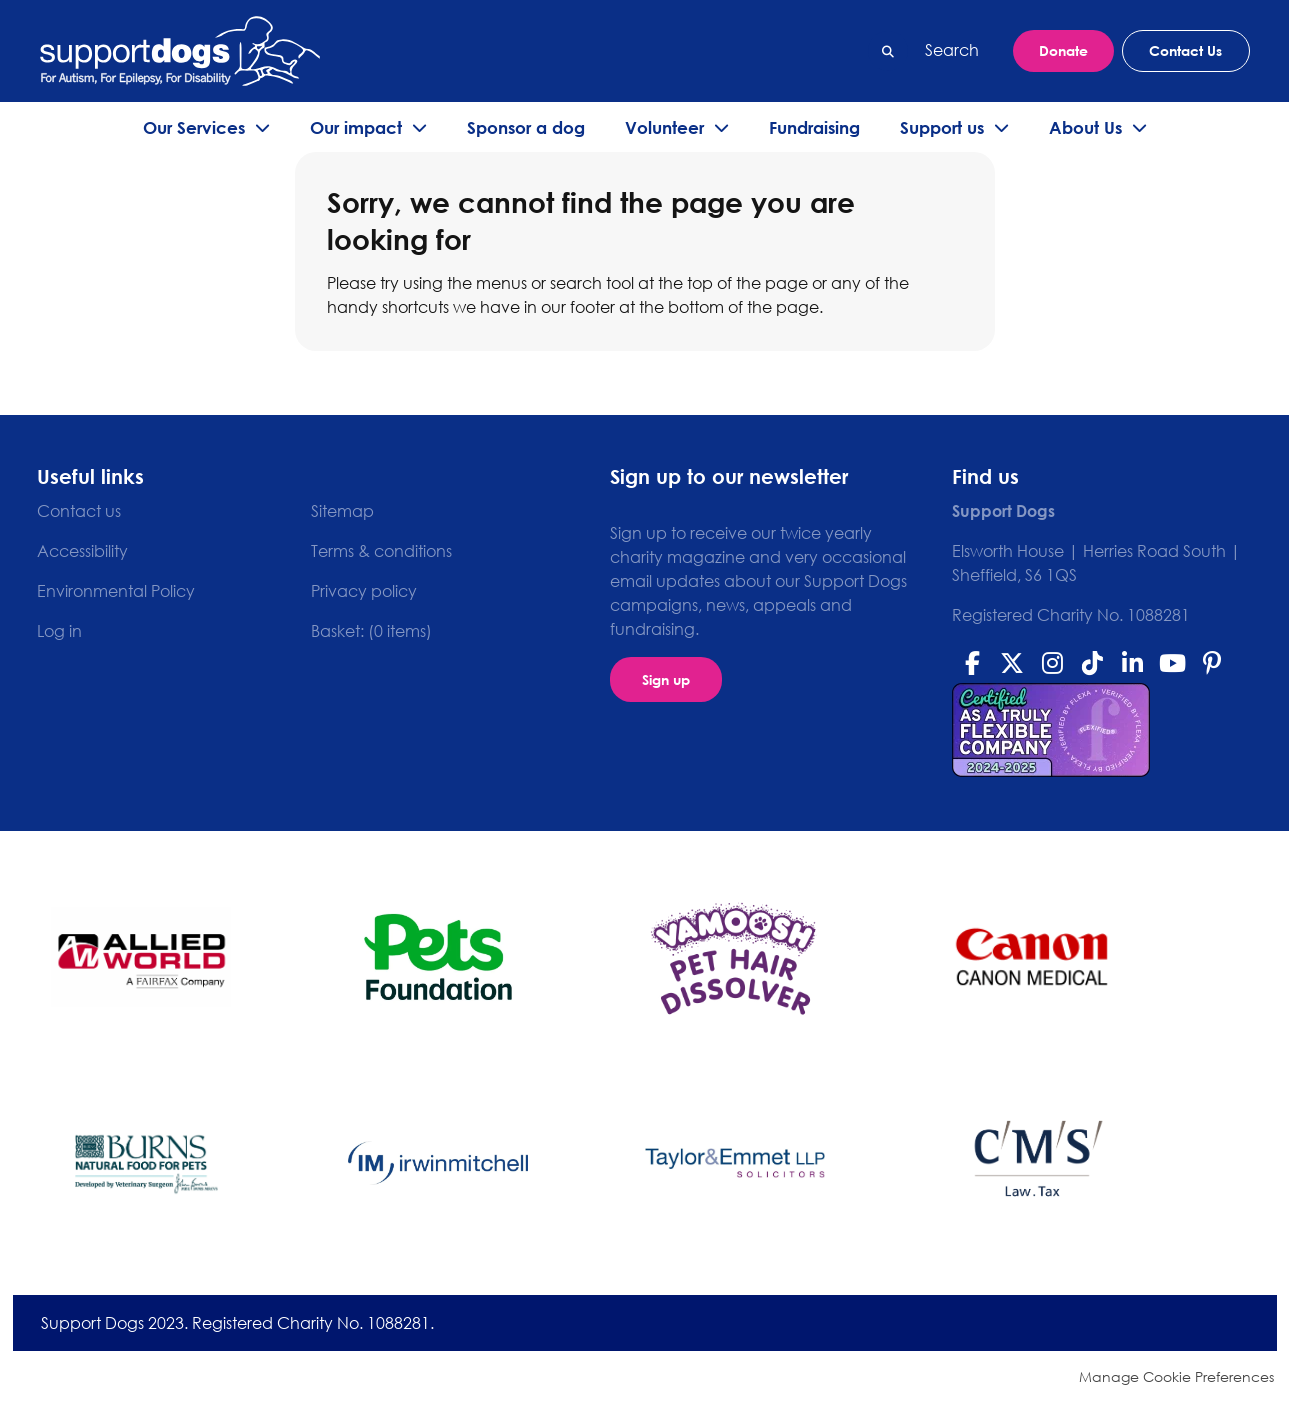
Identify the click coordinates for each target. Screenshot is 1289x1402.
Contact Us (1185, 50)
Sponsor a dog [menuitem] (526, 127)
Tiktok (1092, 663)
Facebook (972, 663)
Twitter (1012, 663)
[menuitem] (371, 631)
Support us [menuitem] (942, 127)
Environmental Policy (116, 591)
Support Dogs (180, 51)
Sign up (666, 679)
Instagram (1052, 663)
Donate (1063, 50)
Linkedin (1132, 663)
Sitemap (342, 511)
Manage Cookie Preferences (1176, 1376)
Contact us (79, 511)
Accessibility (82, 551)
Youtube (1172, 663)
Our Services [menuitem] (194, 127)
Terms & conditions (381, 551)
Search (888, 51)
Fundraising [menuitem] (814, 127)
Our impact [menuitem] (356, 127)
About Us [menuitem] (1085, 127)
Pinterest (1212, 663)
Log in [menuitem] (59, 631)
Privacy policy (364, 591)
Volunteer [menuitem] (664, 127)
